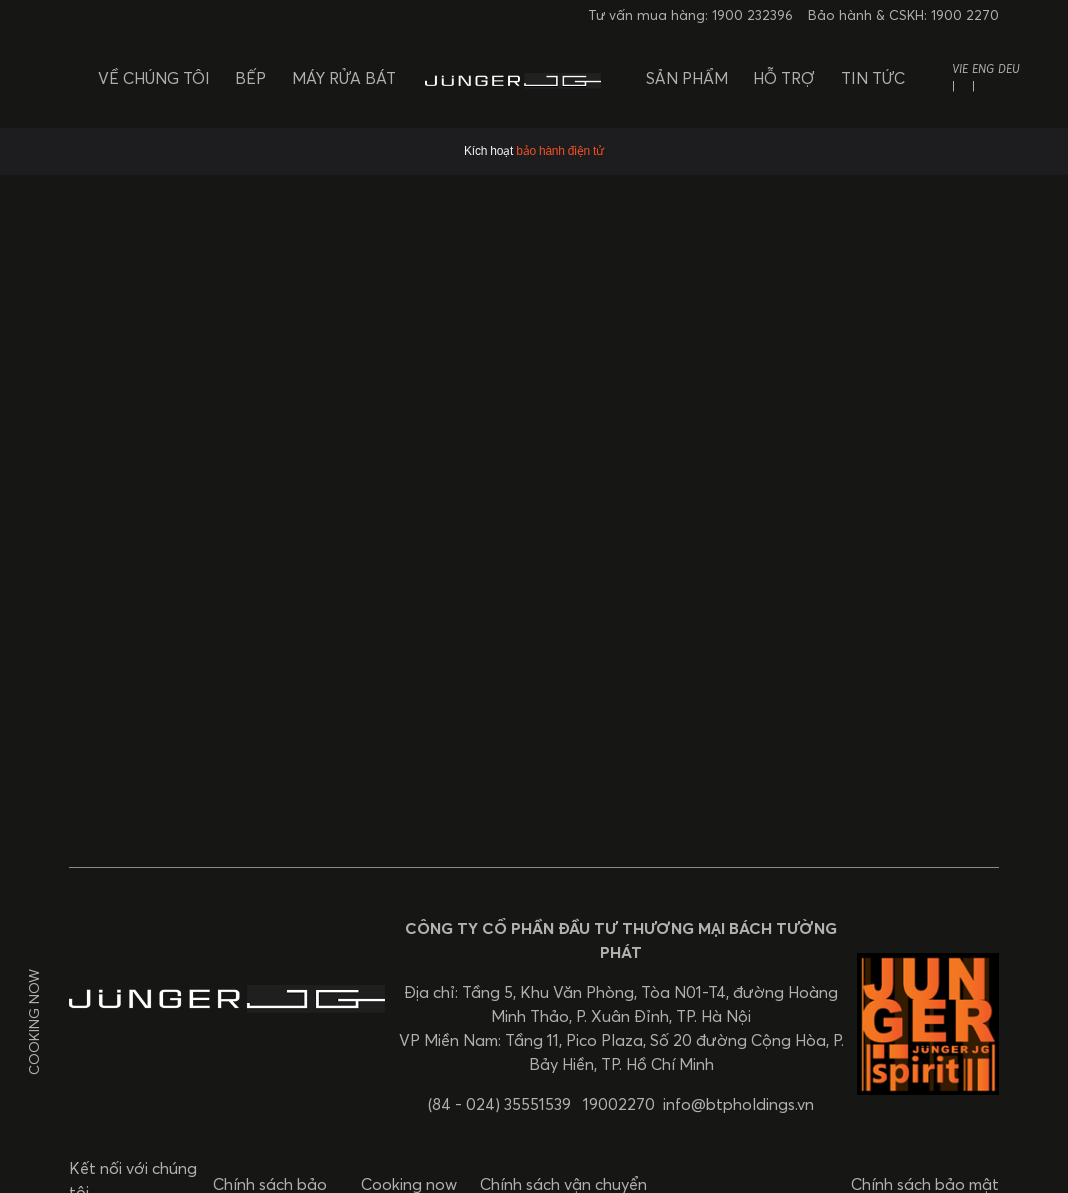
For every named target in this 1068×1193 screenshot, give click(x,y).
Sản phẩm (687, 78)
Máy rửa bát (344, 78)
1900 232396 (752, 15)
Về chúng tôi (154, 78)
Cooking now (34, 1022)
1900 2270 (965, 15)
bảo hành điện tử (560, 151)
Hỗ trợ (784, 78)
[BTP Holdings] (513, 77)
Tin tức (873, 78)
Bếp (250, 78)
